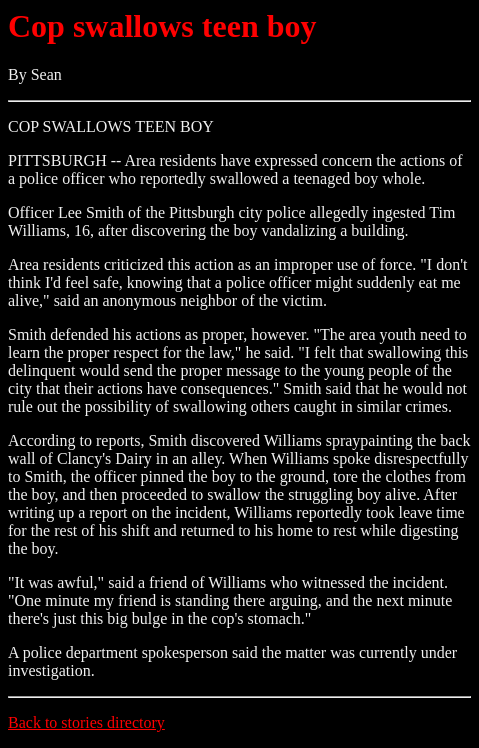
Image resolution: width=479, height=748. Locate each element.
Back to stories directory (86, 722)
